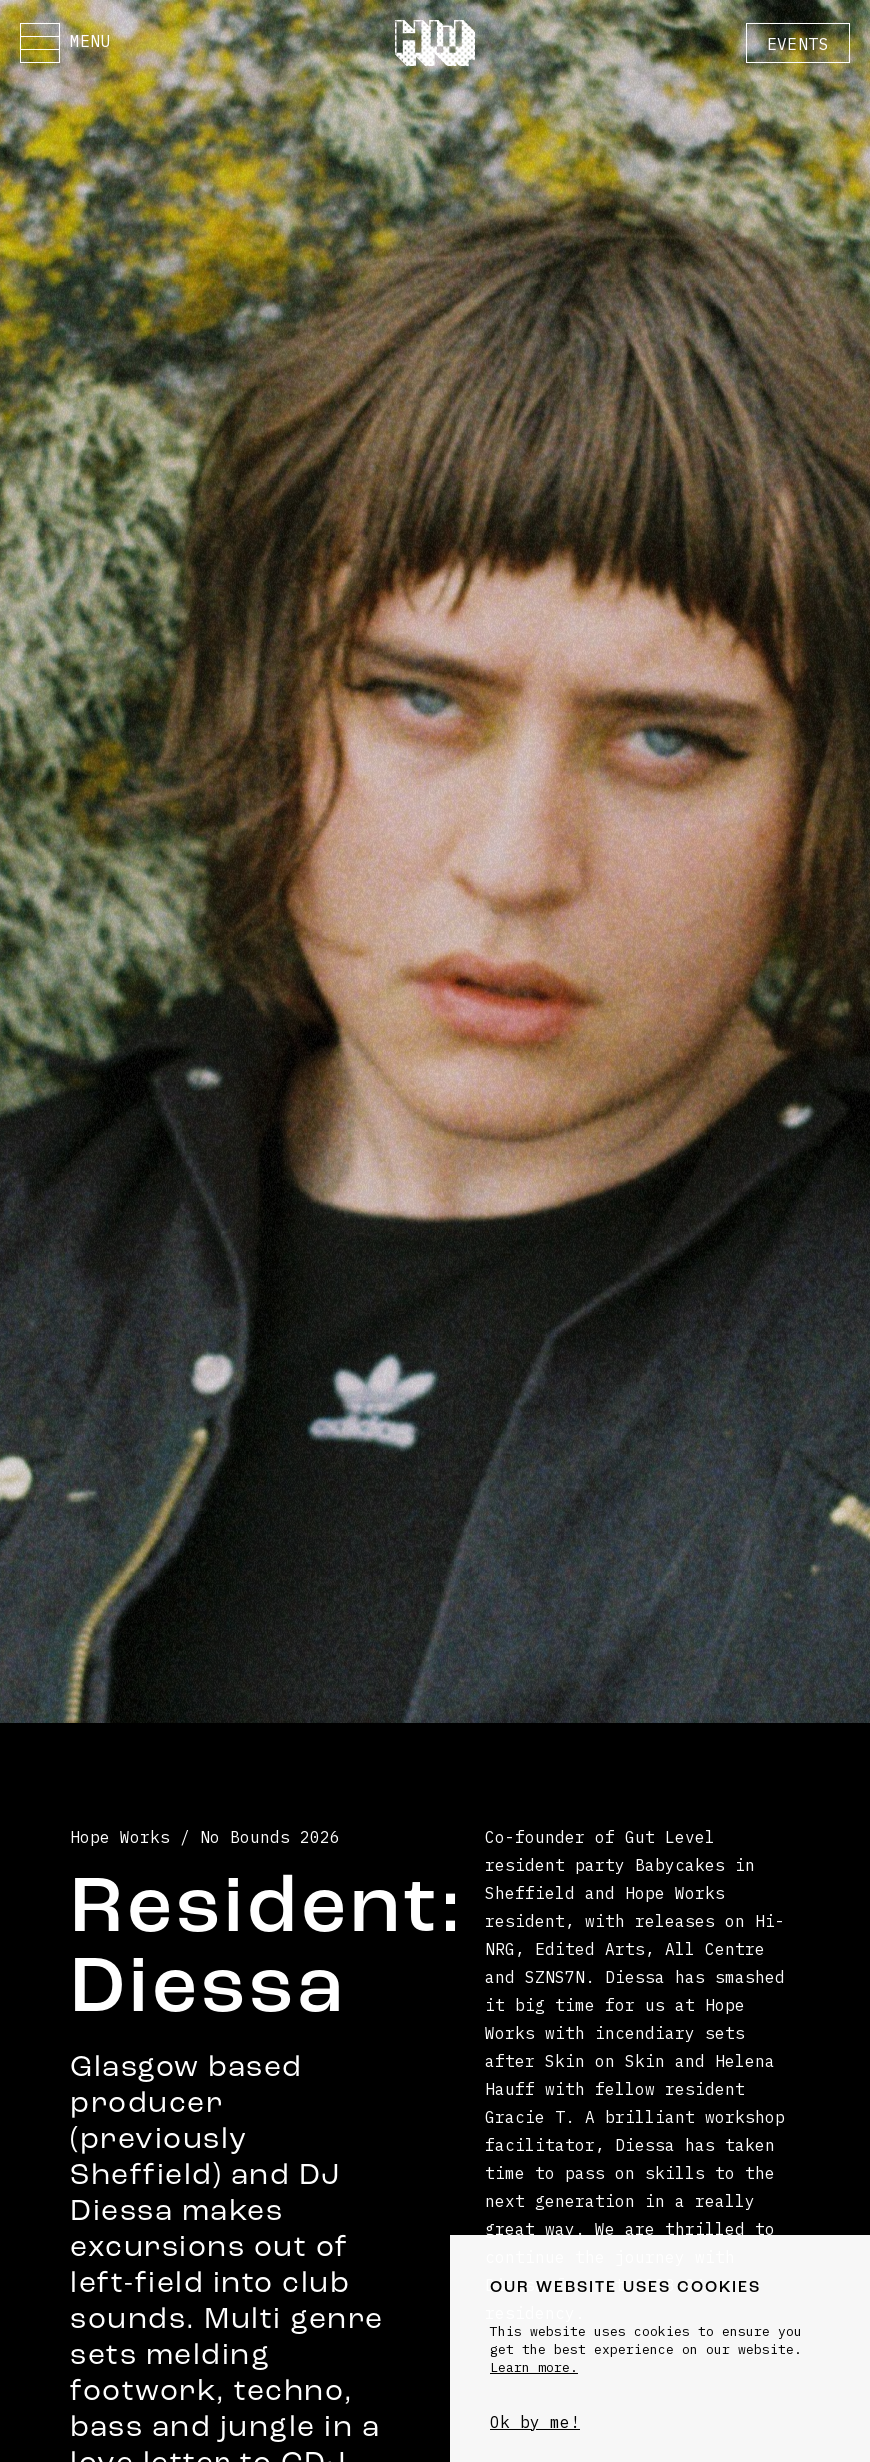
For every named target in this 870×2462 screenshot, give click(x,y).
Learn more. (534, 2367)
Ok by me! (535, 2422)
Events (798, 44)
